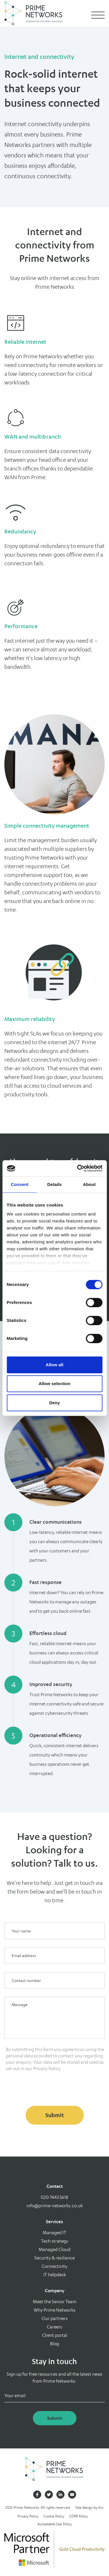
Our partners (55, 2318)
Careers (54, 2327)
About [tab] (89, 1184)
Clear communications (55, 1522)
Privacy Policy (27, 2516)
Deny (54, 1402)
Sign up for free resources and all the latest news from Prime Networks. (54, 2377)
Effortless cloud (48, 1633)
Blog (54, 2343)
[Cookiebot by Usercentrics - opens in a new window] (77, 1168)
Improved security (50, 1684)
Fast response (45, 1582)
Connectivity (54, 2266)
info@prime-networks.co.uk (54, 2205)
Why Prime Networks (55, 2310)
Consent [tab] (19, 1184)
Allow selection (54, 1383)
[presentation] (48, 2087)
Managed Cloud (54, 2249)
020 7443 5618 (54, 2197)
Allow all (54, 1364)
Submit (54, 2115)
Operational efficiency (55, 1735)
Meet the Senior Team (54, 2301)
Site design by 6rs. (90, 2507)
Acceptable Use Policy (54, 2524)
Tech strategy (54, 2241)
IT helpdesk (54, 2274)
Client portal (54, 2335)
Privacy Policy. (47, 2068)
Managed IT (54, 2232)
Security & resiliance (54, 2258)
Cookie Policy (53, 2516)
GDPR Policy (78, 2516)
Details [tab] (54, 1184)
